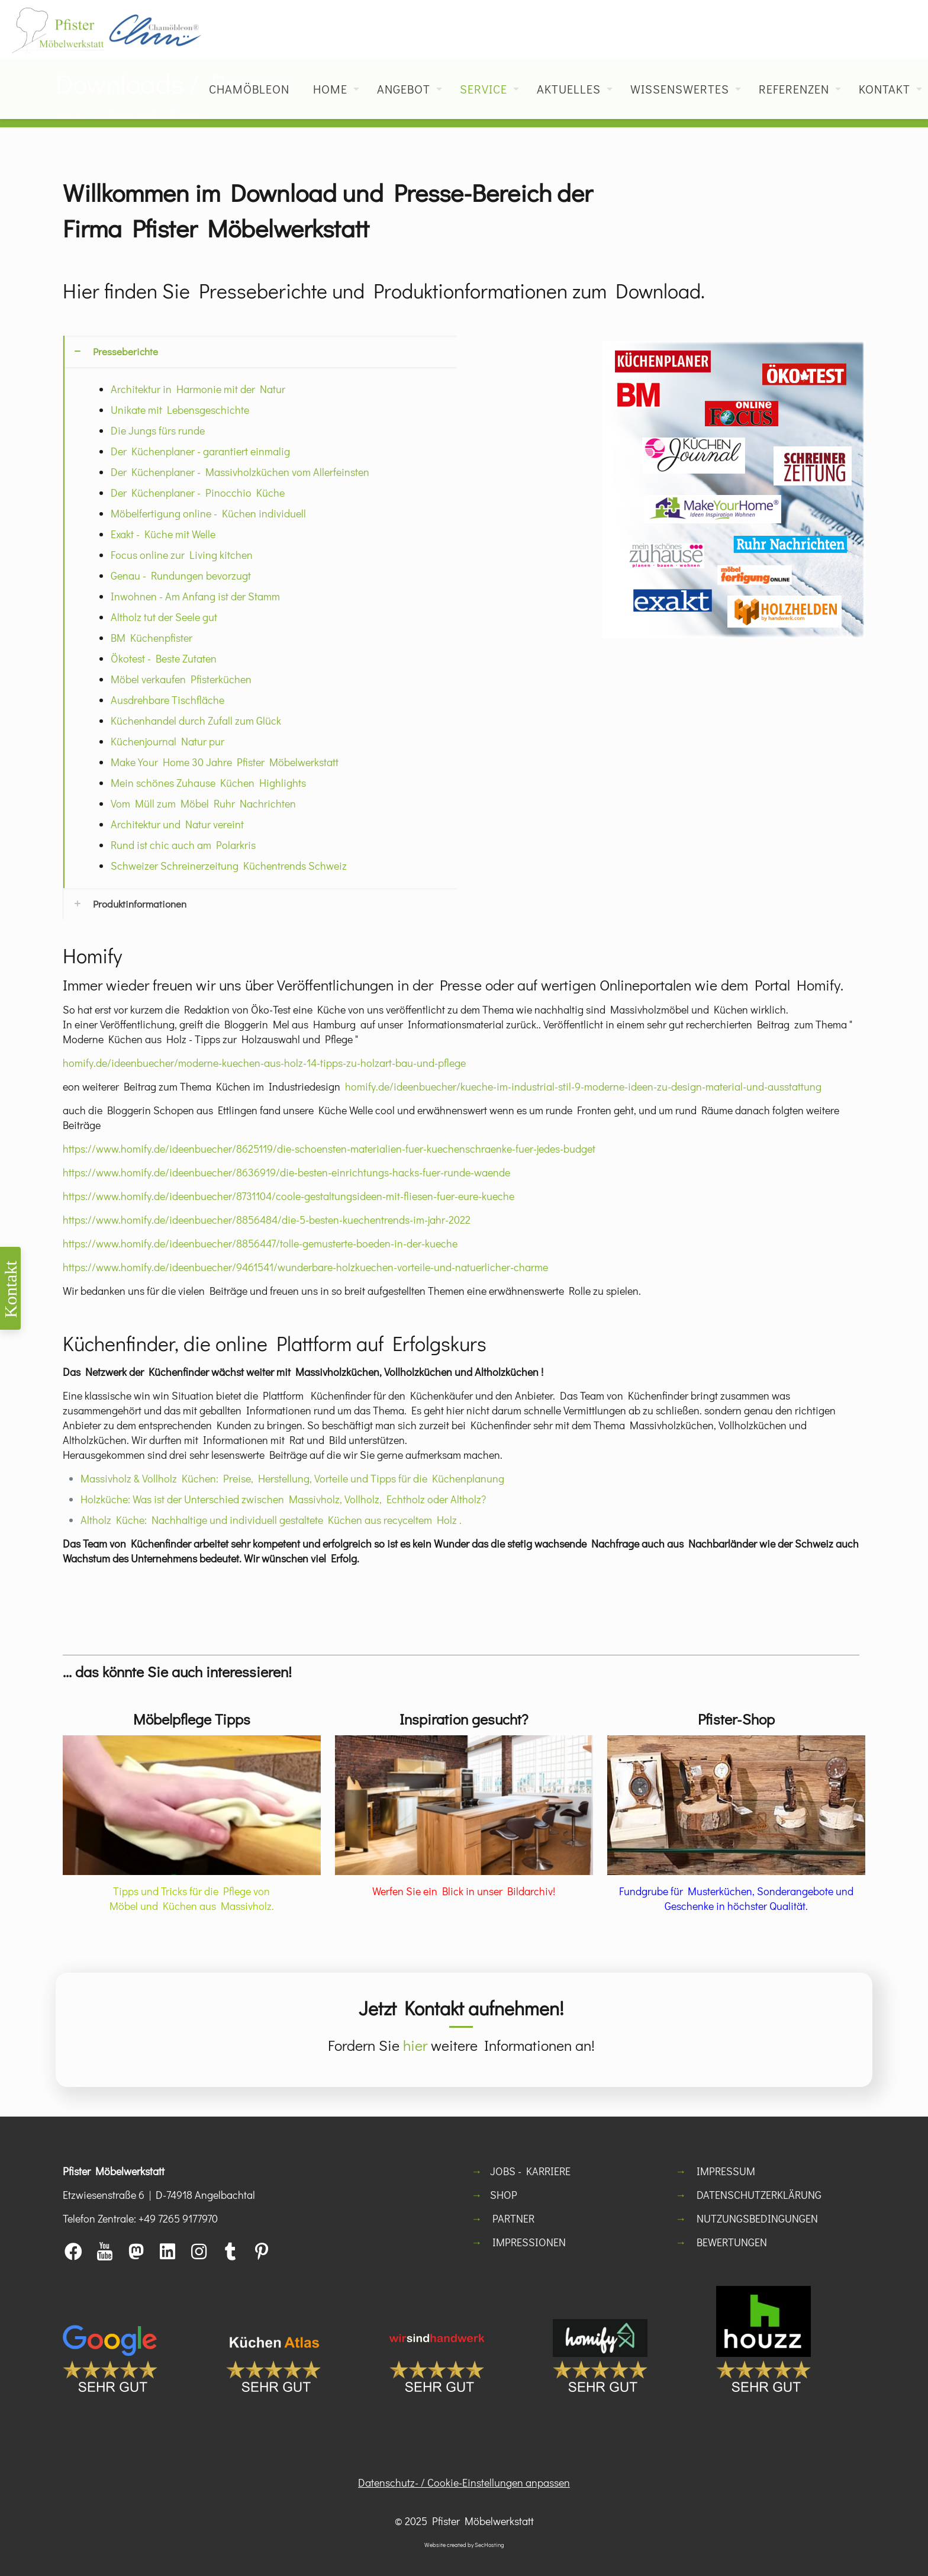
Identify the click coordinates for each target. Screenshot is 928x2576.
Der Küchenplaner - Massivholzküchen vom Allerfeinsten (240, 472)
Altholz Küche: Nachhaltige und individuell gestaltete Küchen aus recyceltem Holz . (271, 1520)
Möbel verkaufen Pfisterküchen (181, 679)
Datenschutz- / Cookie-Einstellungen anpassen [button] (464, 2482)
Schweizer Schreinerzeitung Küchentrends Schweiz (229, 865)
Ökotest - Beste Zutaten (164, 658)
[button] (260, 612)
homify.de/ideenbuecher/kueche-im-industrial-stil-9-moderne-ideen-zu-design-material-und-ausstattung (583, 1086)
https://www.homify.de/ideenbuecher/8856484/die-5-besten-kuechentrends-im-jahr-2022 (267, 1220)
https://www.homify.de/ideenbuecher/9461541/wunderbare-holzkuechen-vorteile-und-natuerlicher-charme (305, 1267)
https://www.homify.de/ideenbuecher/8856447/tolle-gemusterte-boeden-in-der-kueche (260, 1243)
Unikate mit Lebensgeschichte (180, 410)
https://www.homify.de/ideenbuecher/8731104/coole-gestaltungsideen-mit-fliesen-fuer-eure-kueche (288, 1196)
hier (415, 2045)
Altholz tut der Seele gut (164, 617)
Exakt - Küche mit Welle (163, 534)
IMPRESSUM (726, 2171)
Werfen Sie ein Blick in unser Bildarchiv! (463, 1891)
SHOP (503, 2195)
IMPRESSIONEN (529, 2242)
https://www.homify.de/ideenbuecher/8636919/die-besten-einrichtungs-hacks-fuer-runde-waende (286, 1172)
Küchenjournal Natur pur (167, 741)
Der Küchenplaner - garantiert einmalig (200, 451)
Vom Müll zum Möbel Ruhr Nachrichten (203, 803)
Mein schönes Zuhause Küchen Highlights (208, 783)
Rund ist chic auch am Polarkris (183, 845)
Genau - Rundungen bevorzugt (181, 575)
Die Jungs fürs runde (158, 430)
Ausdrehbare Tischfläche (167, 700)
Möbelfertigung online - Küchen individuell (208, 513)
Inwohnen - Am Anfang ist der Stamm (195, 596)
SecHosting (489, 2545)
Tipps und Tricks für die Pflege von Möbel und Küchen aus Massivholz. (191, 1898)
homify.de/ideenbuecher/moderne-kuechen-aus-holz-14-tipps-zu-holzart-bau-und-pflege (264, 1063)
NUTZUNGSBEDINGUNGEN (757, 2218)
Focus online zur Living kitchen (182, 555)
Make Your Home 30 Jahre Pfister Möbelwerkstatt (225, 762)
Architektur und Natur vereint (177, 824)
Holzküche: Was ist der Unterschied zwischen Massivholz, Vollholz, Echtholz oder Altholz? (283, 1499)
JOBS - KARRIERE (530, 2171)
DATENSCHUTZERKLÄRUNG (759, 2195)
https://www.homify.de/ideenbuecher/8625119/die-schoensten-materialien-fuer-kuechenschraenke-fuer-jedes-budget (329, 1148)
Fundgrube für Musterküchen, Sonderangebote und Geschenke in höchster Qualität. (736, 1898)
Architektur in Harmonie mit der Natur (198, 389)
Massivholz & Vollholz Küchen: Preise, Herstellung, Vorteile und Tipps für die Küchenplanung (292, 1478)
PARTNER (513, 2218)
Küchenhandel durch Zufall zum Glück (196, 720)
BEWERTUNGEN (732, 2242)
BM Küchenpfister (151, 638)
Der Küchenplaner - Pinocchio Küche (198, 492)
